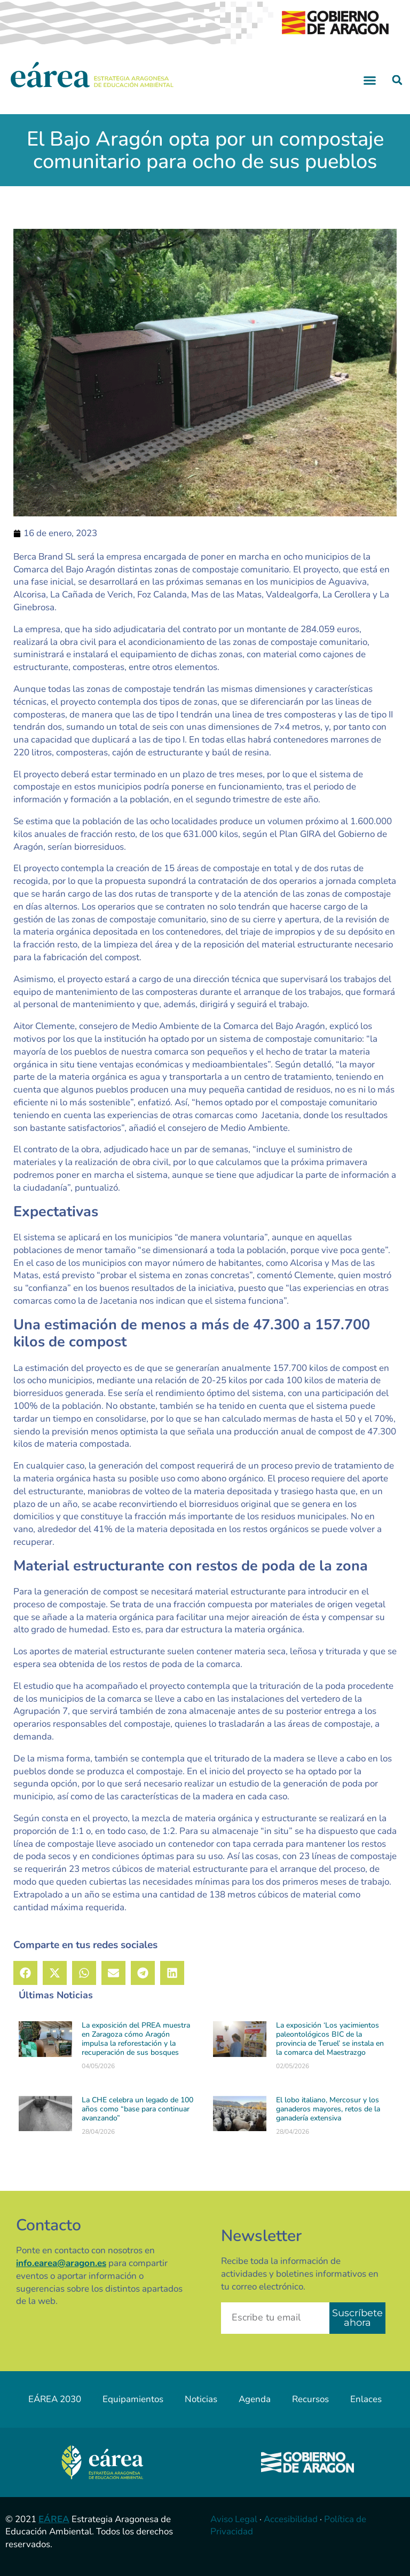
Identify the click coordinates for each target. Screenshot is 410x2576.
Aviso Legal (233, 2519)
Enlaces (366, 2399)
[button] (370, 80)
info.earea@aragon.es (61, 2263)
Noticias (201, 2399)
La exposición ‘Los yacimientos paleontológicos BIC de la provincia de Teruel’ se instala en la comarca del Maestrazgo (330, 2038)
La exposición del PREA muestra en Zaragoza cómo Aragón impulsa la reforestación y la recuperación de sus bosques (136, 2038)
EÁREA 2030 (54, 2399)
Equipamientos (132, 2399)
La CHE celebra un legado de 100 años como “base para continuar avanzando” (137, 2109)
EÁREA (53, 2519)
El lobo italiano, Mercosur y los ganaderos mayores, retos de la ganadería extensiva (328, 2109)
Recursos (310, 2399)
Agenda (255, 2399)
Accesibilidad (291, 2519)
